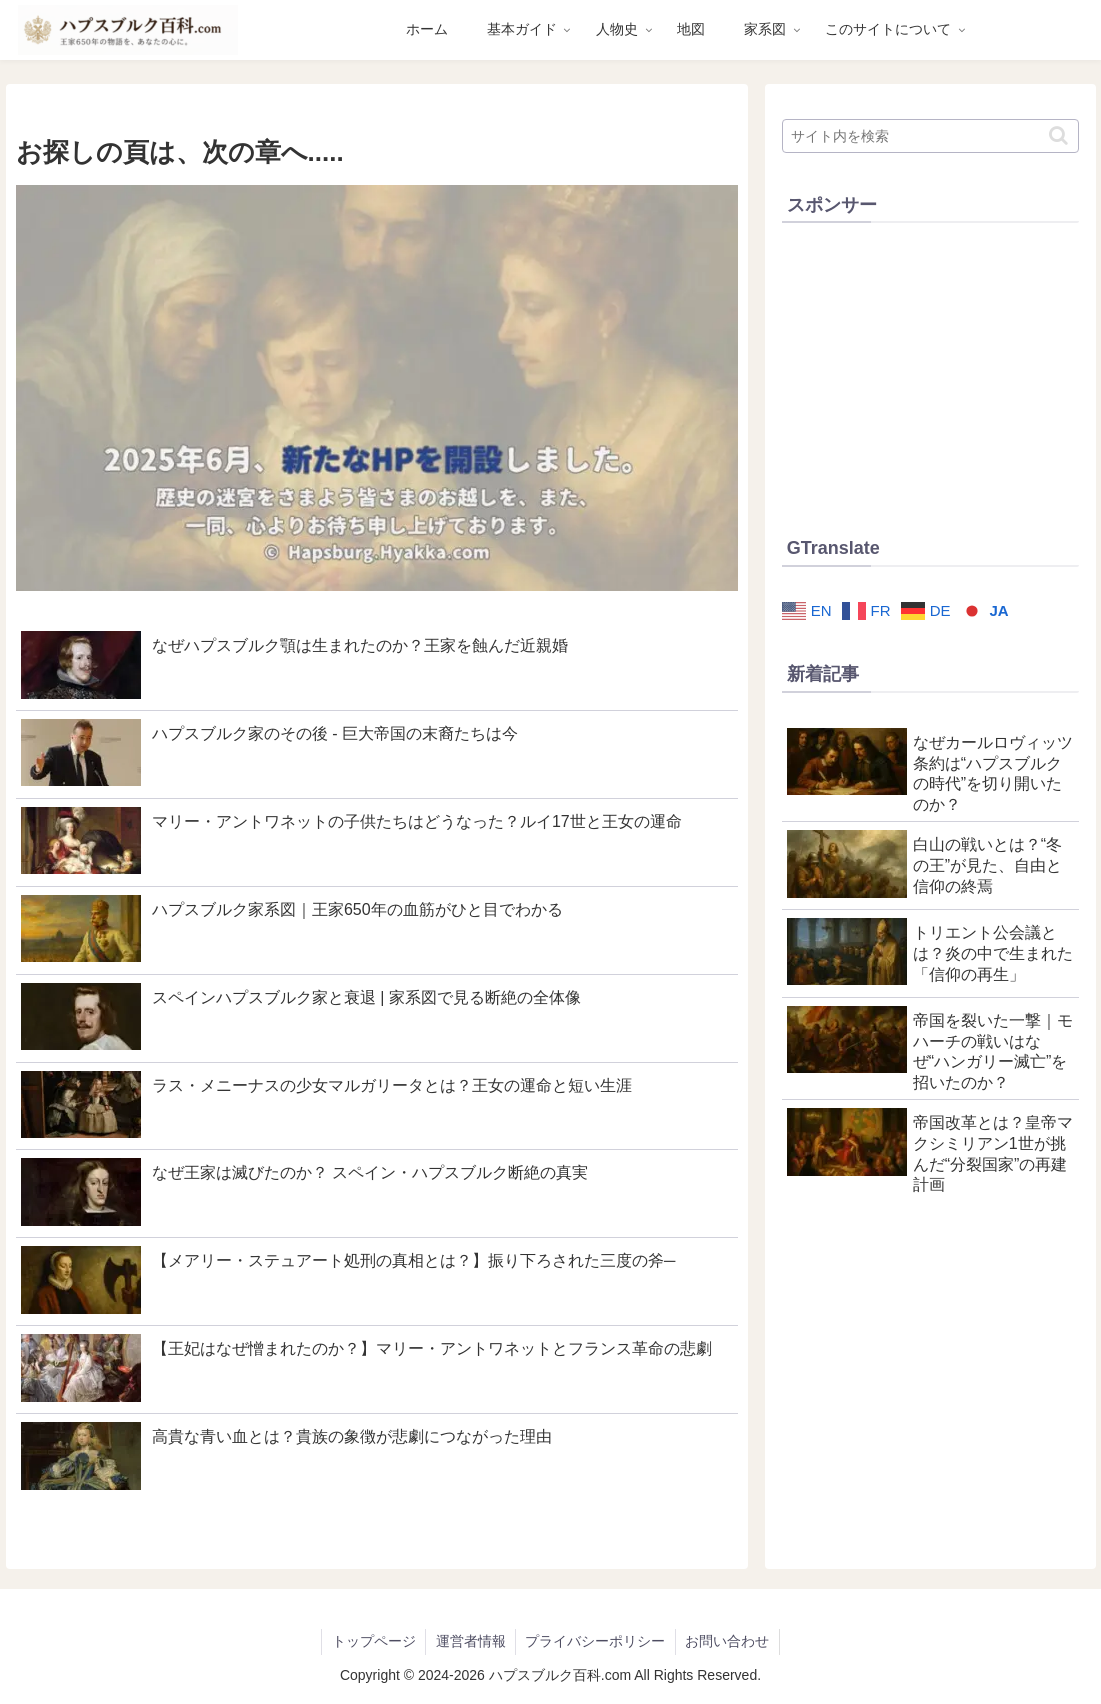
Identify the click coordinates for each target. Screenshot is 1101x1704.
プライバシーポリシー (596, 1641)
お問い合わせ (729, 1641)
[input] (930, 136)
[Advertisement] (930, 375)
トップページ (372, 1641)
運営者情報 (470, 1641)
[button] (1058, 135)
